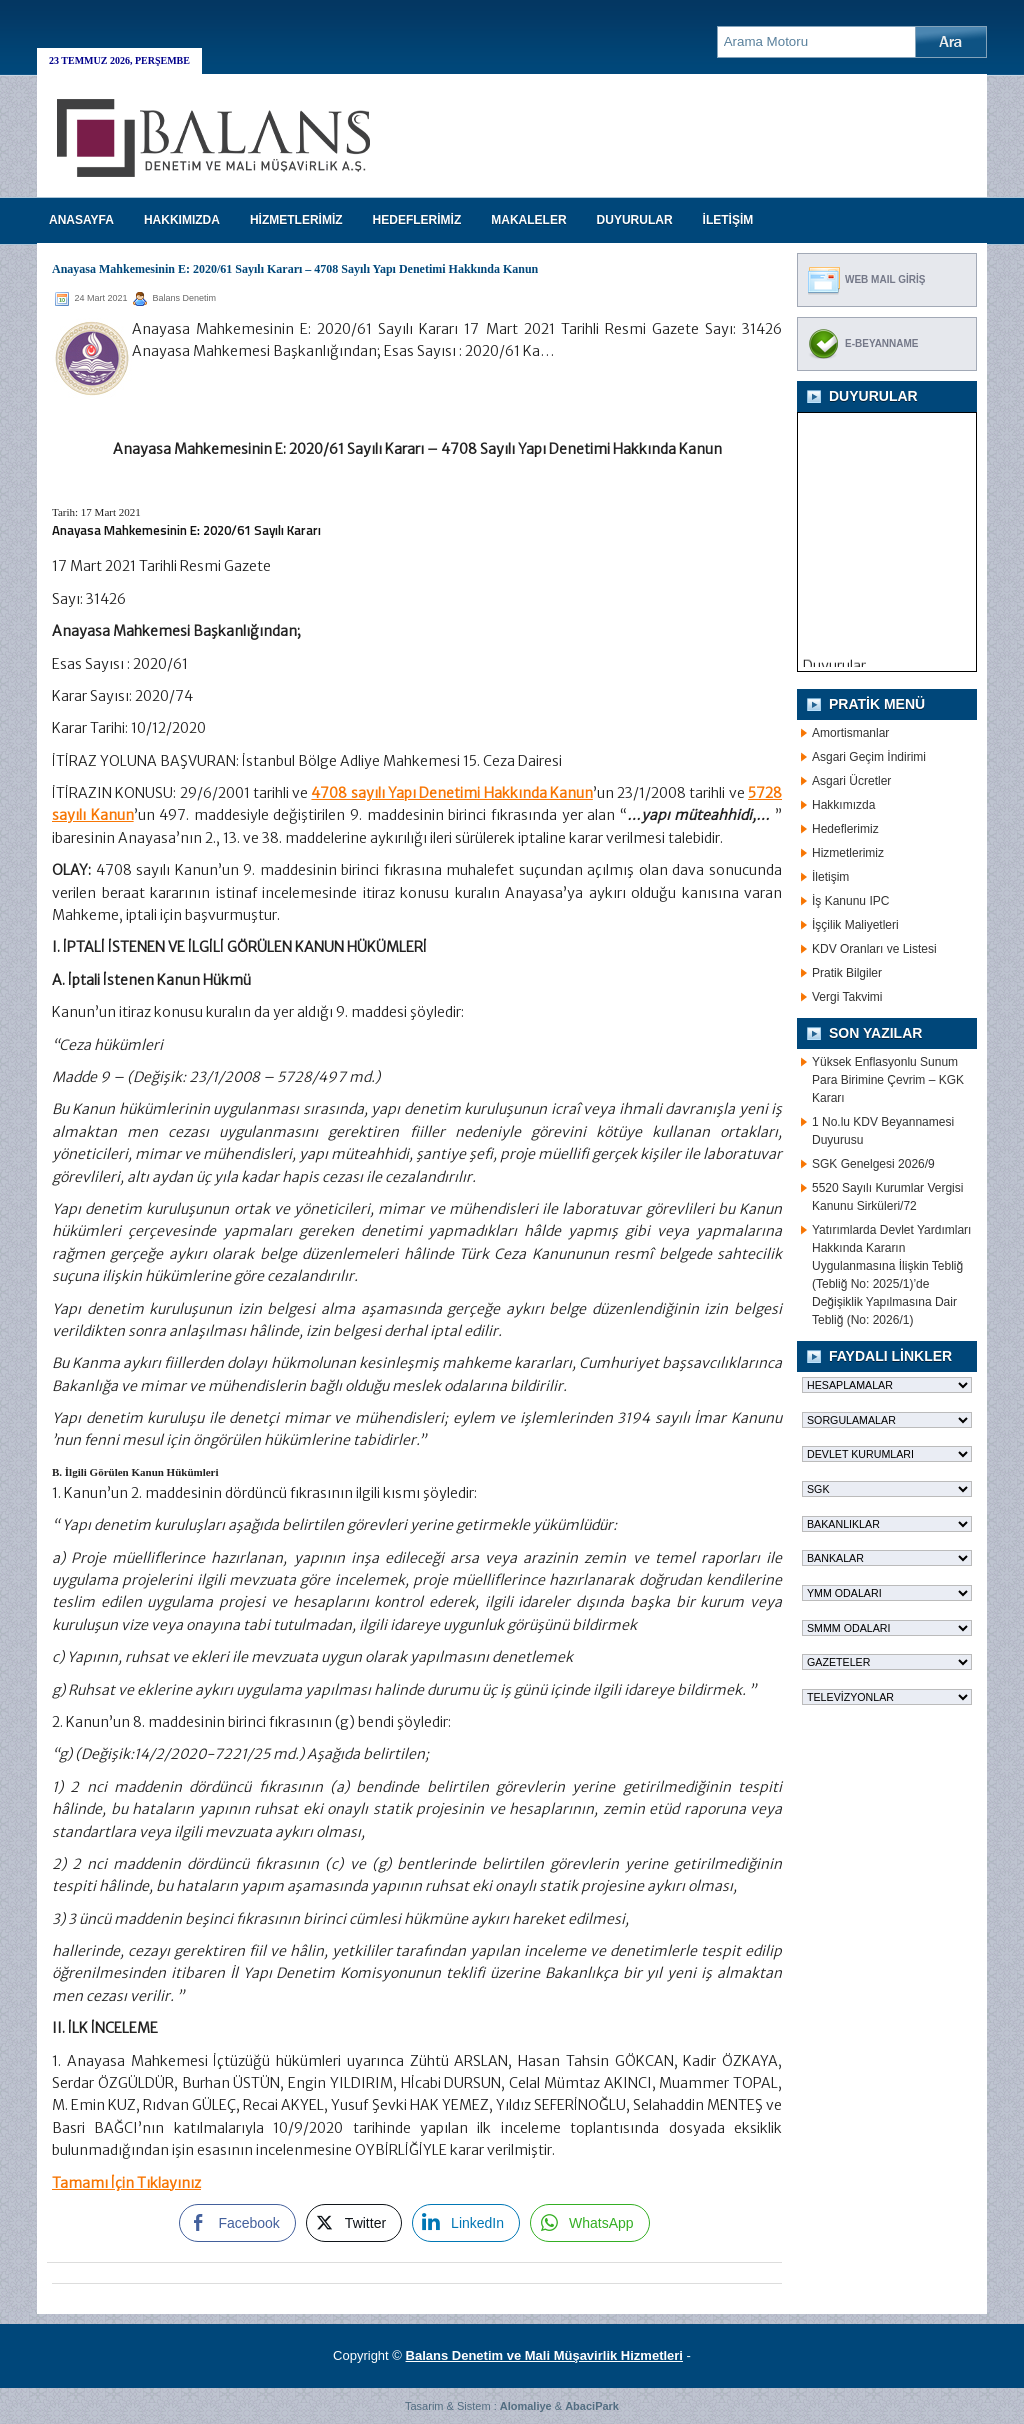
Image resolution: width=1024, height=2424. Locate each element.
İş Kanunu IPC (850, 901)
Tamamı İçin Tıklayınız (126, 2183)
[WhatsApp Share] (590, 2223)
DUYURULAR (635, 220)
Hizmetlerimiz (848, 853)
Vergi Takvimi (847, 997)
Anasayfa (81, 220)
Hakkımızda (843, 805)
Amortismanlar (850, 733)
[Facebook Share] (237, 2223)
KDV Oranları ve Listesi (874, 949)
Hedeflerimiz (845, 829)
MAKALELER (528, 220)
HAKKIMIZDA (182, 220)
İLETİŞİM (728, 220)
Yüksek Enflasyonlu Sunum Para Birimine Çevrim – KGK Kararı (888, 1080)
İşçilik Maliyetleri (855, 925)
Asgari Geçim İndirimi (869, 757)
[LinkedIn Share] (466, 2223)
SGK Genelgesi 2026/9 (873, 1164)
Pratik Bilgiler (847, 973)
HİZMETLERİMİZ (296, 220)
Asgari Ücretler (851, 781)
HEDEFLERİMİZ (417, 220)
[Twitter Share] (354, 2223)
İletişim (830, 877)
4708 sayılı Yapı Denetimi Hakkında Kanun (451, 793)
